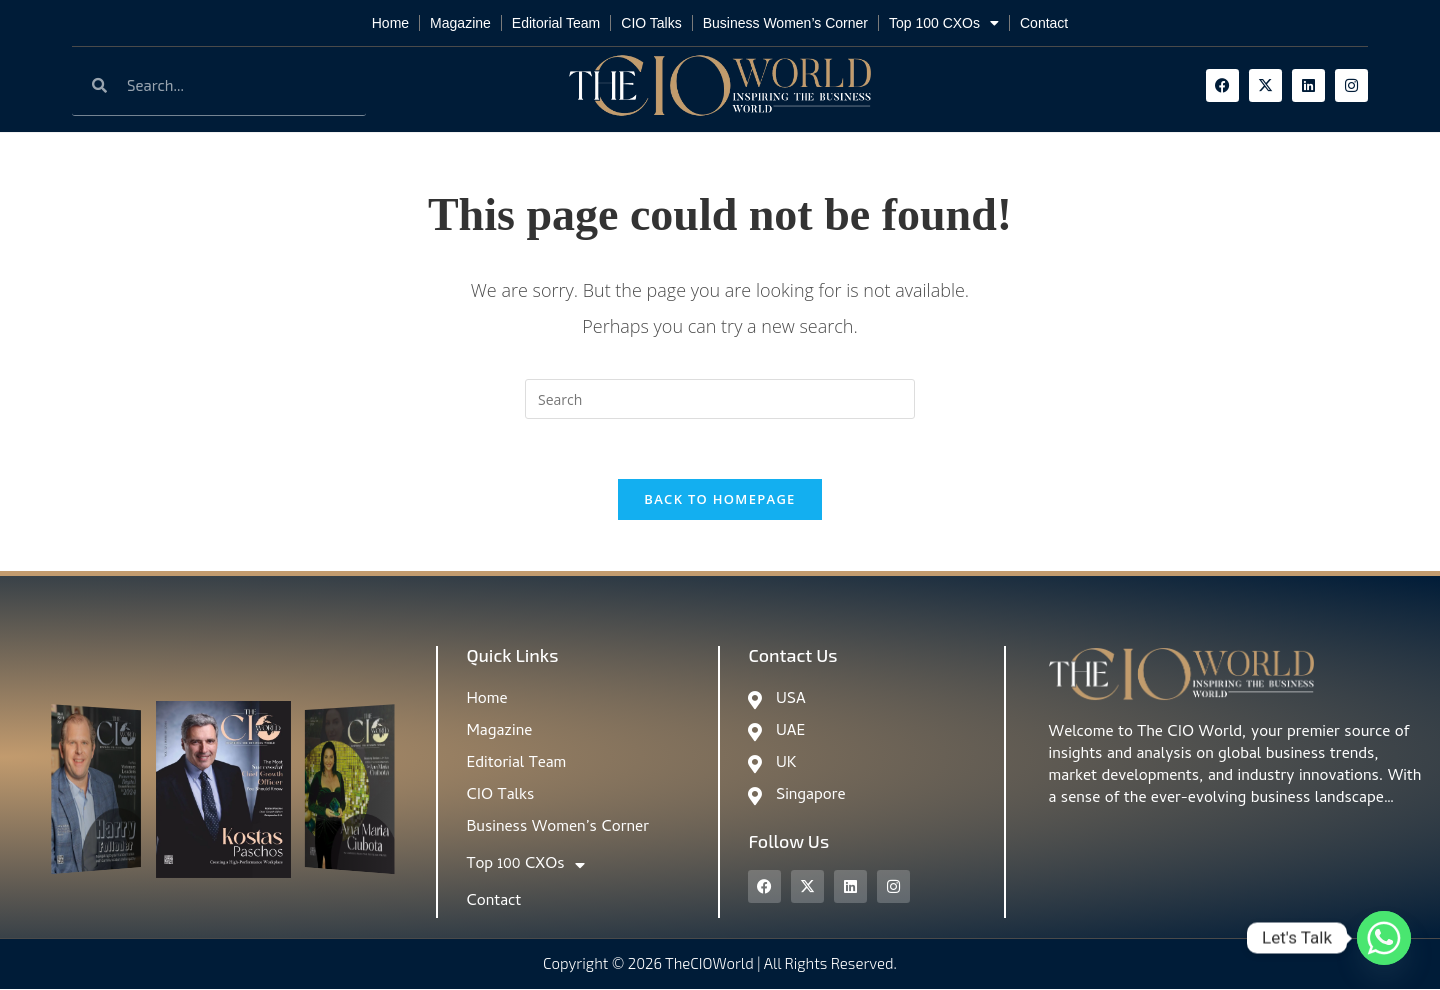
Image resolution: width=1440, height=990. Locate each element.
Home (390, 23)
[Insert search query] (720, 399)
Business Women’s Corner (785, 23)
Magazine (460, 23)
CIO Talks (651, 23)
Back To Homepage (719, 500)
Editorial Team (556, 23)
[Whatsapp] (1384, 938)
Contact (1044, 23)
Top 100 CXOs (944, 23)
